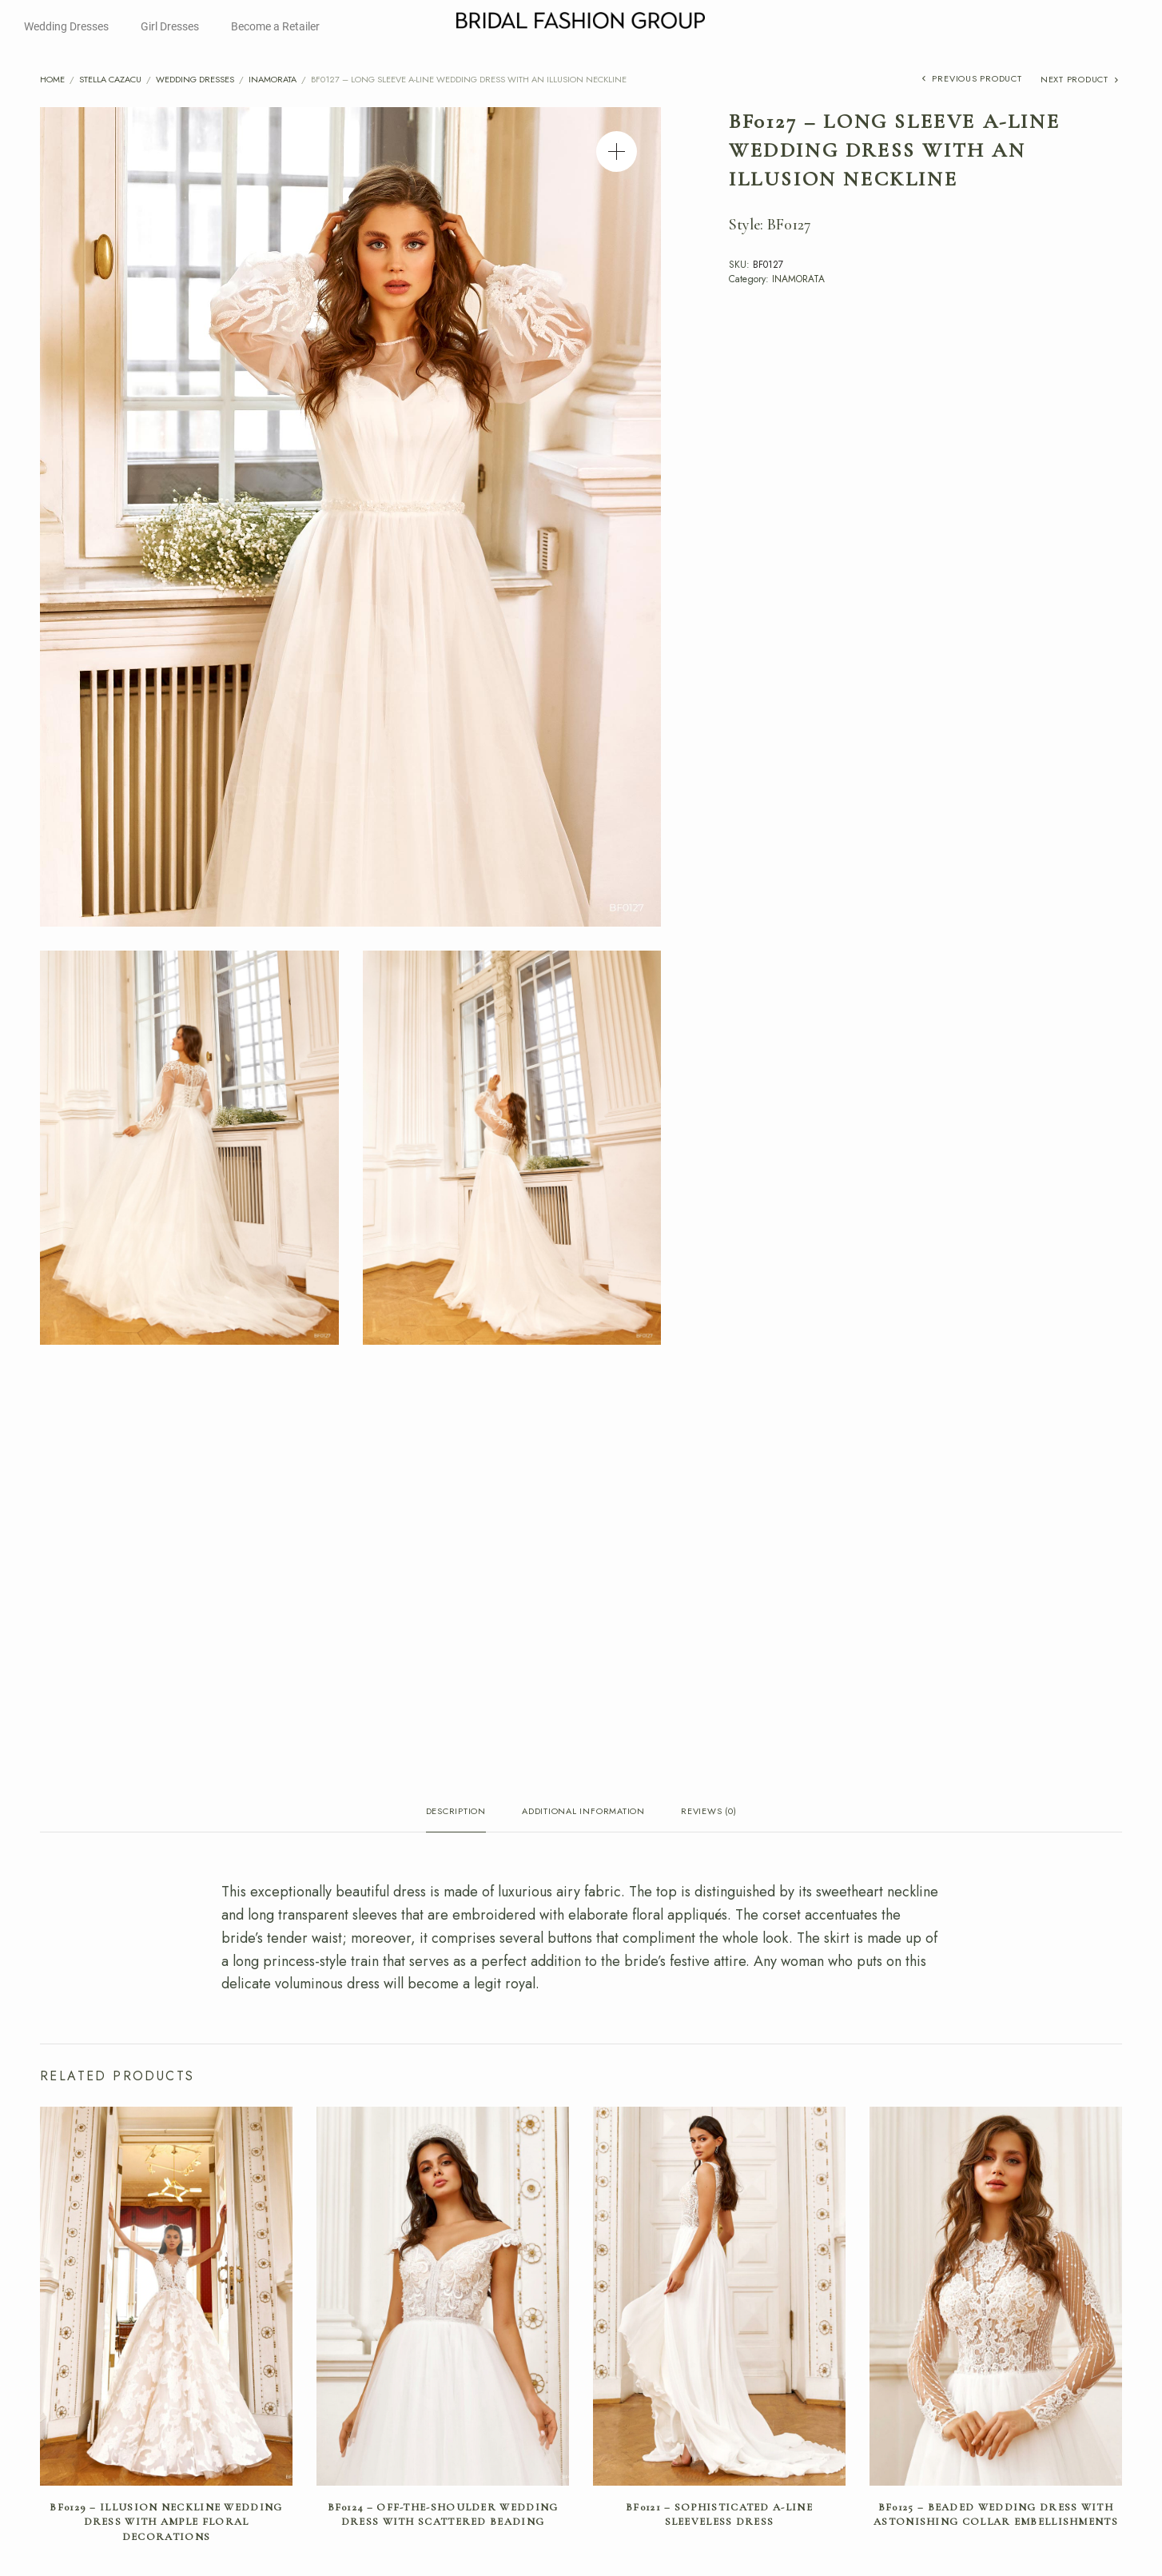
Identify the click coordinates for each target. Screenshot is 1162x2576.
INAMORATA (272, 79)
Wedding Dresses (66, 26)
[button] (616, 151)
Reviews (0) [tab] (708, 1812)
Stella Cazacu (110, 79)
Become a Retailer (275, 26)
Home (52, 79)
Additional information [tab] (583, 1812)
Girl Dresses (170, 26)
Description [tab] (456, 1812)
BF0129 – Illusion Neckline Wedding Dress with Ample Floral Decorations (166, 2521)
